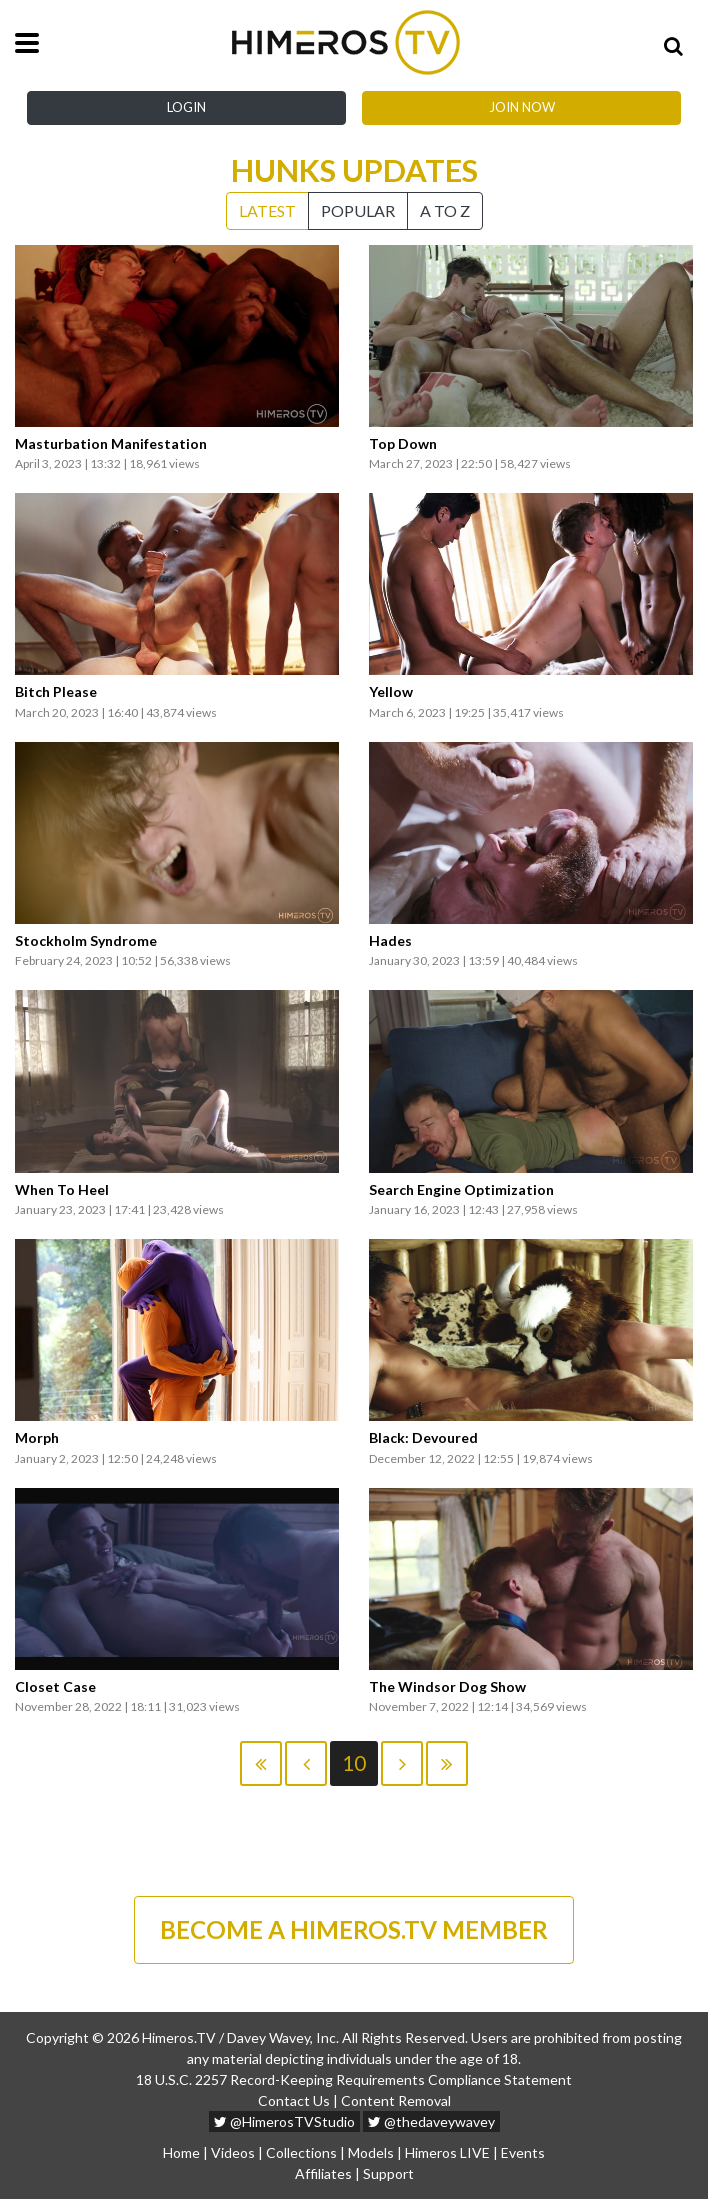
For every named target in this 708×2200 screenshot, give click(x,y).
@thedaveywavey (431, 2122)
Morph (37, 1438)
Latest (267, 210)
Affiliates (323, 2174)
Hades (390, 941)
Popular (358, 210)
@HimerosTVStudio (284, 2122)
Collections (301, 2153)
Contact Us (294, 2101)
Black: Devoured (423, 1438)
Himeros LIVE (447, 2153)
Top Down (403, 444)
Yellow (391, 692)
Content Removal (396, 2101)
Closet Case (55, 1687)
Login (186, 107)
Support (388, 2174)
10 (354, 1763)
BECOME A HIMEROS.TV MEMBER (354, 1930)
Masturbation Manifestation (111, 444)
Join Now (522, 107)
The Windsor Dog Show (447, 1687)
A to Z (445, 210)
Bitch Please (56, 692)
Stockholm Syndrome (86, 941)
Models (371, 2153)
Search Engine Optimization (461, 1190)
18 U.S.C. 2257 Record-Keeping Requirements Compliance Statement (354, 2080)
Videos (233, 2153)
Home (181, 2153)
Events (523, 2153)
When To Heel (62, 1190)
